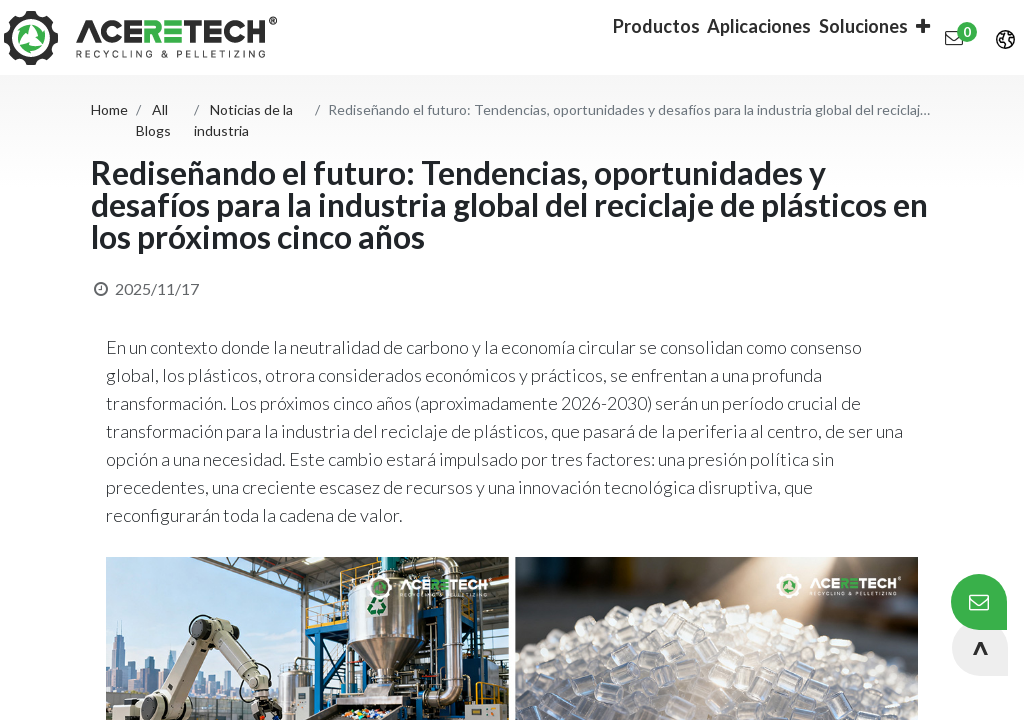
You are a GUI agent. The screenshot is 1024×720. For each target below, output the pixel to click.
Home (109, 109)
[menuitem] (631, 37)
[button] (827, 37)
